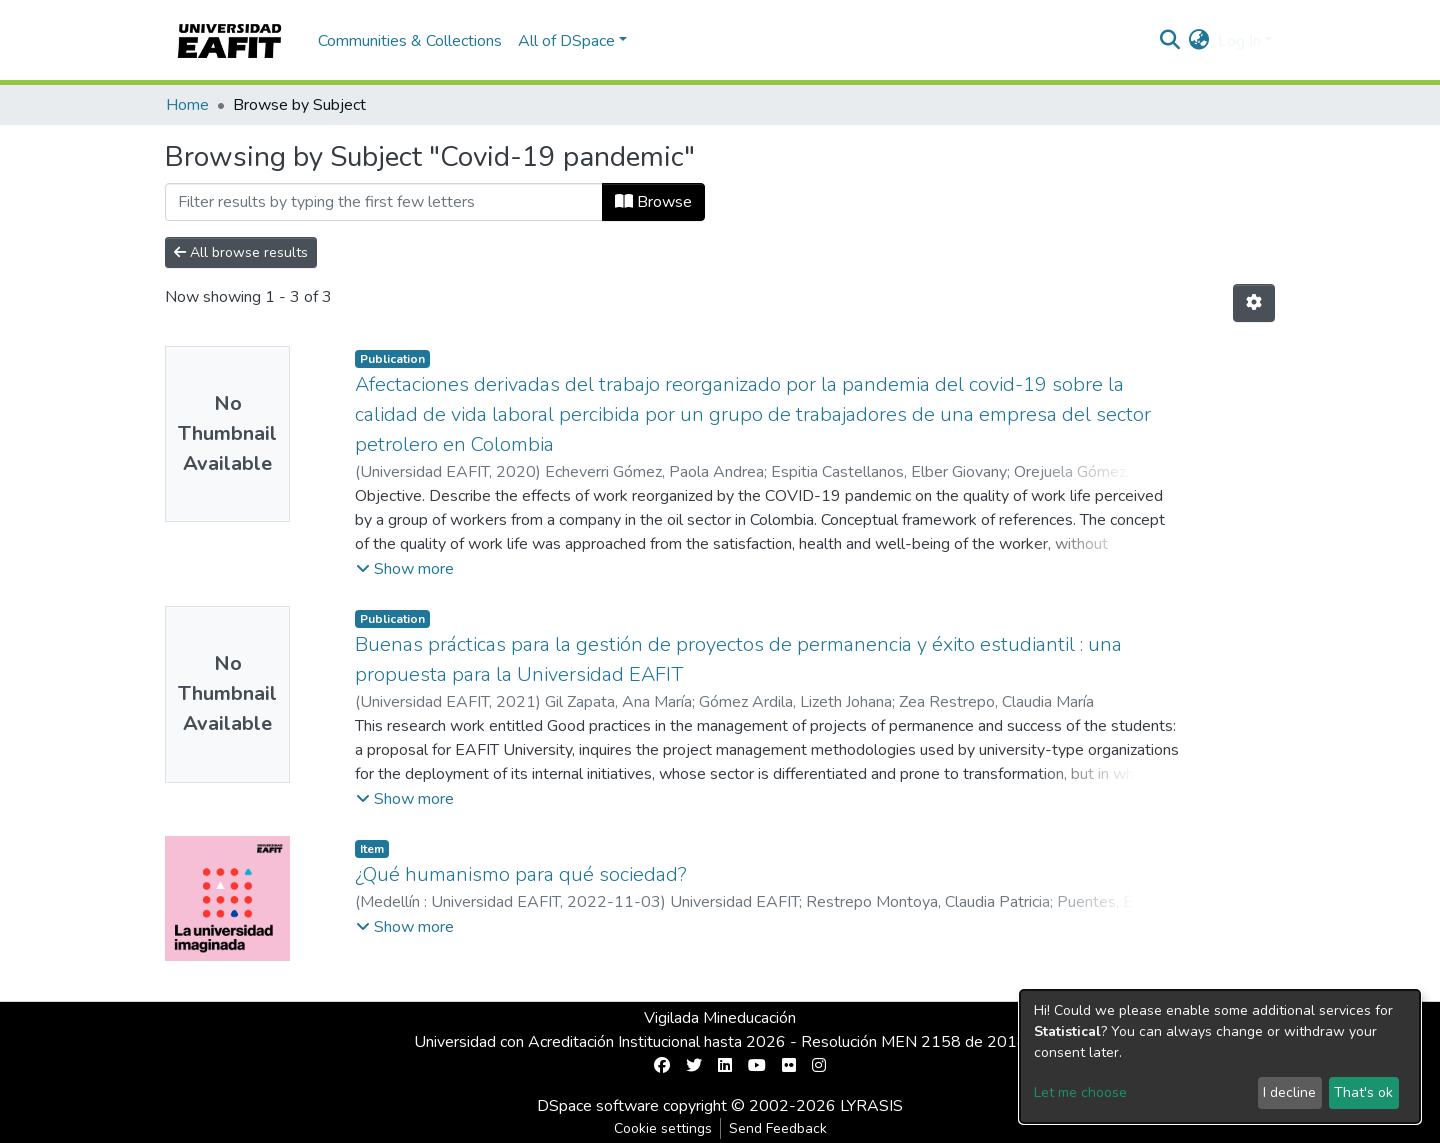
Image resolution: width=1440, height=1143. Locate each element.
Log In (1239, 41)
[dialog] (1220, 1056)
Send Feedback (778, 1128)
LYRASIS (871, 1106)
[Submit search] (1170, 41)
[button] (1199, 41)
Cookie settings (663, 1128)
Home (187, 105)
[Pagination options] (1254, 303)
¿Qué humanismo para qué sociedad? (521, 874)
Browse (653, 202)
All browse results (241, 252)
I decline (1289, 1092)
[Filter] (384, 202)
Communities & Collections (410, 41)
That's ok (1363, 1092)
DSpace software (598, 1106)
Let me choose (1080, 1092)
